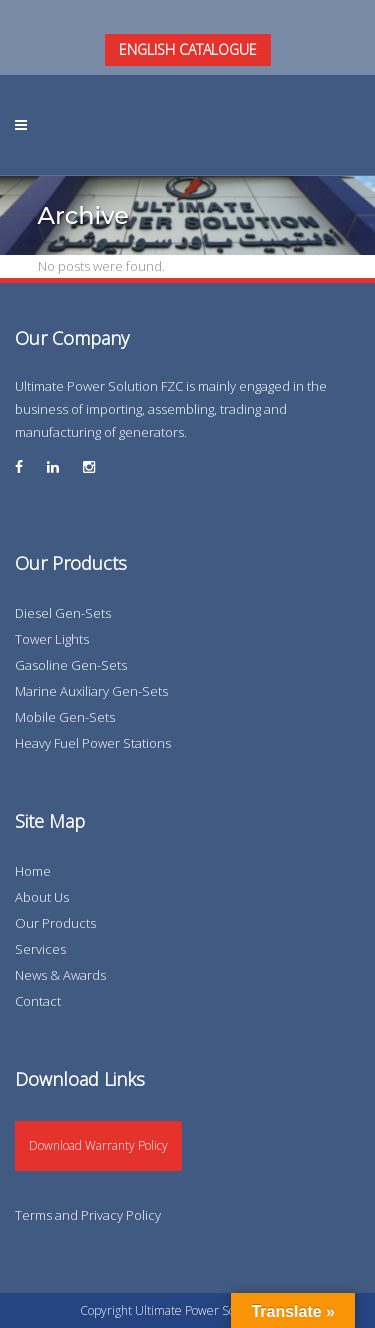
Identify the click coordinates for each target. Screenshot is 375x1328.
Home (33, 871)
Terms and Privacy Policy (88, 1215)
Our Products (55, 923)
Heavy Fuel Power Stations (93, 743)
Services (40, 949)
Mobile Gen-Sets (65, 717)
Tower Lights (52, 639)
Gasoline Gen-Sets (71, 665)
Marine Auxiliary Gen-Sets (91, 691)
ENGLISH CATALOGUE (188, 49)
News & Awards (60, 975)
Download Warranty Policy (98, 1145)
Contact (38, 1001)
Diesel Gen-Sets (63, 613)
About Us (42, 897)
